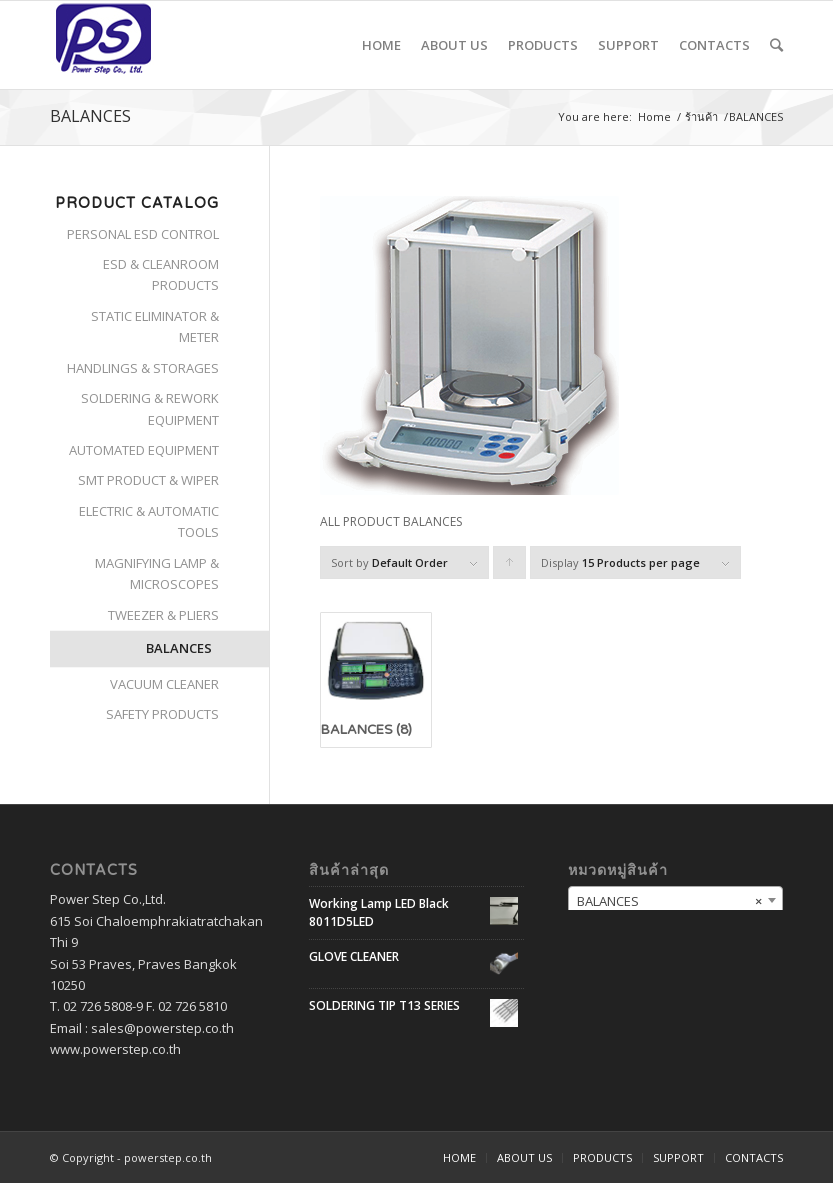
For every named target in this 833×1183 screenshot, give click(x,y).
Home (654, 116)
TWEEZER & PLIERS (163, 615)
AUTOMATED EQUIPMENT (144, 450)
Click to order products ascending (510, 567)
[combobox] (675, 900)
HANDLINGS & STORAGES (143, 368)
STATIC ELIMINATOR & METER (155, 326)
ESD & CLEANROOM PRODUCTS (161, 274)
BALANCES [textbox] (669, 901)
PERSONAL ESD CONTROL (143, 234)
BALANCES (179, 648)
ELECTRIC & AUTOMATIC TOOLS (149, 521)
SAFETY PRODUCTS (162, 714)
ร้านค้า (701, 116)
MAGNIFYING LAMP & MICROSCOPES (157, 573)
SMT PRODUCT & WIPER (148, 480)
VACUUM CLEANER (164, 684)
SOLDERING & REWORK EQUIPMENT (150, 408)
